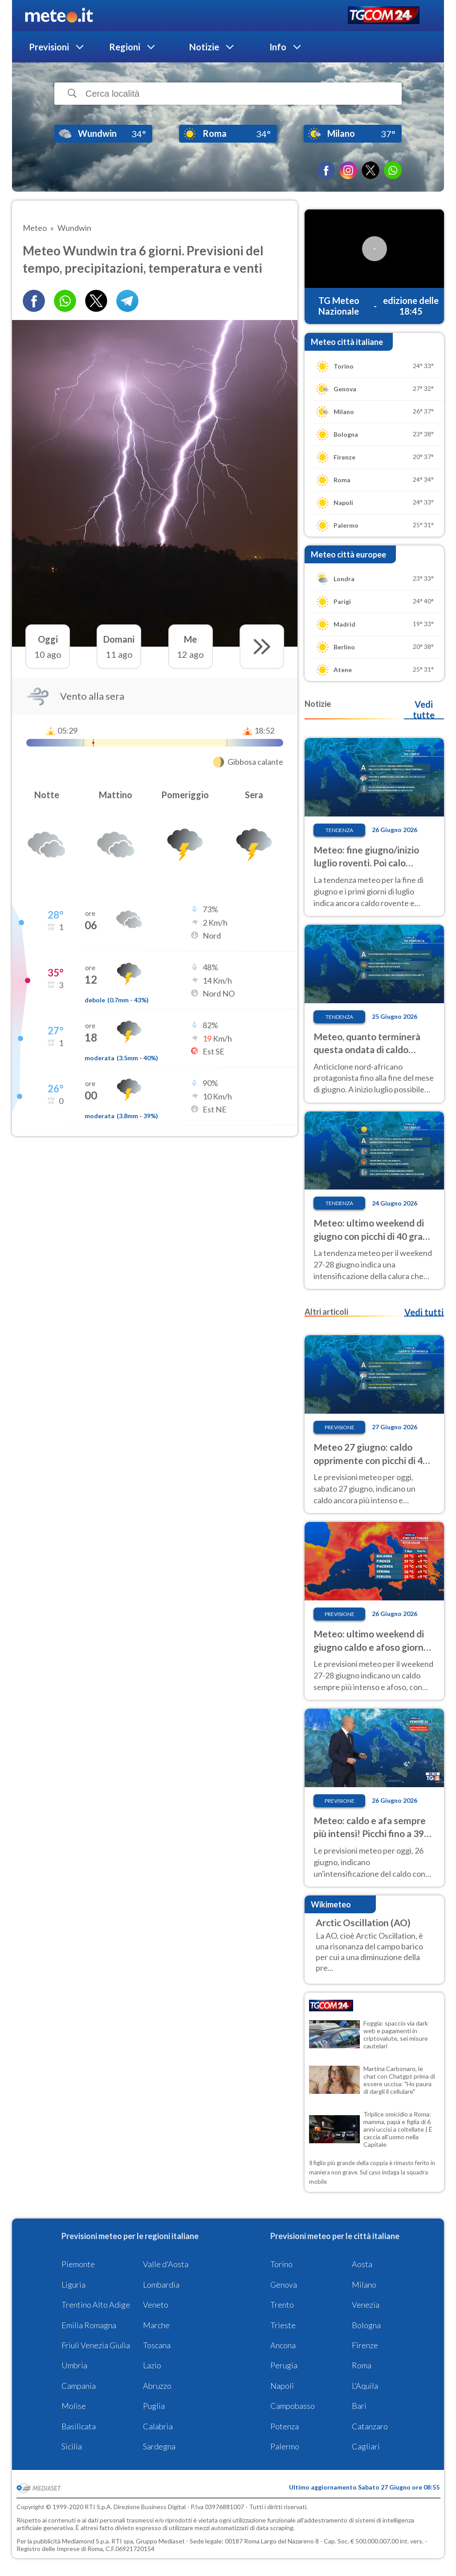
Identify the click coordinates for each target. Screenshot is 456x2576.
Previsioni (49, 46)
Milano (364, 2284)
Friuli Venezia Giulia (95, 2345)
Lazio (152, 2365)
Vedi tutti (424, 1312)
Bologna (366, 2325)
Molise (73, 2406)
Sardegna (159, 2446)
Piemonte (78, 2264)
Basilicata (78, 2426)
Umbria (74, 2365)
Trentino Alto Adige (95, 2304)
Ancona (283, 2345)
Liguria (73, 2284)
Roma (361, 2365)
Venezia (365, 2304)
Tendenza (339, 830)
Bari (359, 2406)
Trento (282, 2304)
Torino (281, 2264)
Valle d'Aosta (165, 2264)
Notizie (204, 46)
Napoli (282, 2386)
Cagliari (366, 2446)
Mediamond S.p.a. (86, 2541)
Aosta (362, 2264)
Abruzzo (157, 2386)
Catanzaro (370, 2426)
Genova (283, 2284)
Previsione (339, 1427)
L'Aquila (365, 2386)
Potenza (284, 2426)
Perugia (283, 2365)
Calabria (158, 2426)
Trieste (283, 2325)
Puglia (154, 2406)
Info (277, 46)
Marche (156, 2325)
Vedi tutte (424, 709)
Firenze (365, 2345)
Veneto (155, 2304)
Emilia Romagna (88, 2325)
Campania (78, 2386)
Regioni (124, 46)
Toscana (157, 2345)
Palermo (284, 2446)
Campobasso (292, 2406)
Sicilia (71, 2446)
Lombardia (161, 2284)
